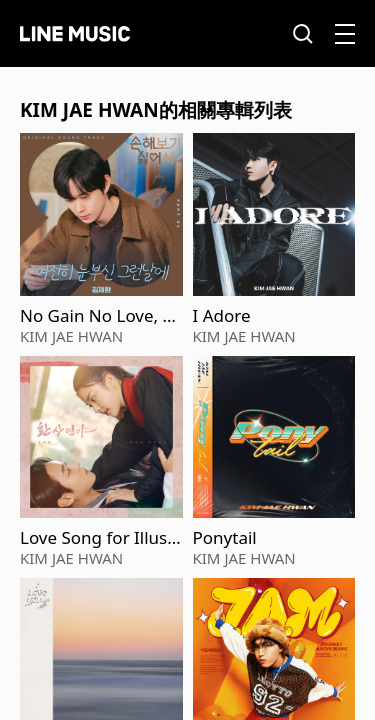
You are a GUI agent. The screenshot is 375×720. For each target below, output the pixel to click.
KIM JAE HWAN (71, 336)
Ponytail (225, 538)
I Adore (222, 316)
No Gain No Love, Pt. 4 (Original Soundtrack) (100, 316)
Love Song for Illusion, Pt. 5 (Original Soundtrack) (101, 538)
